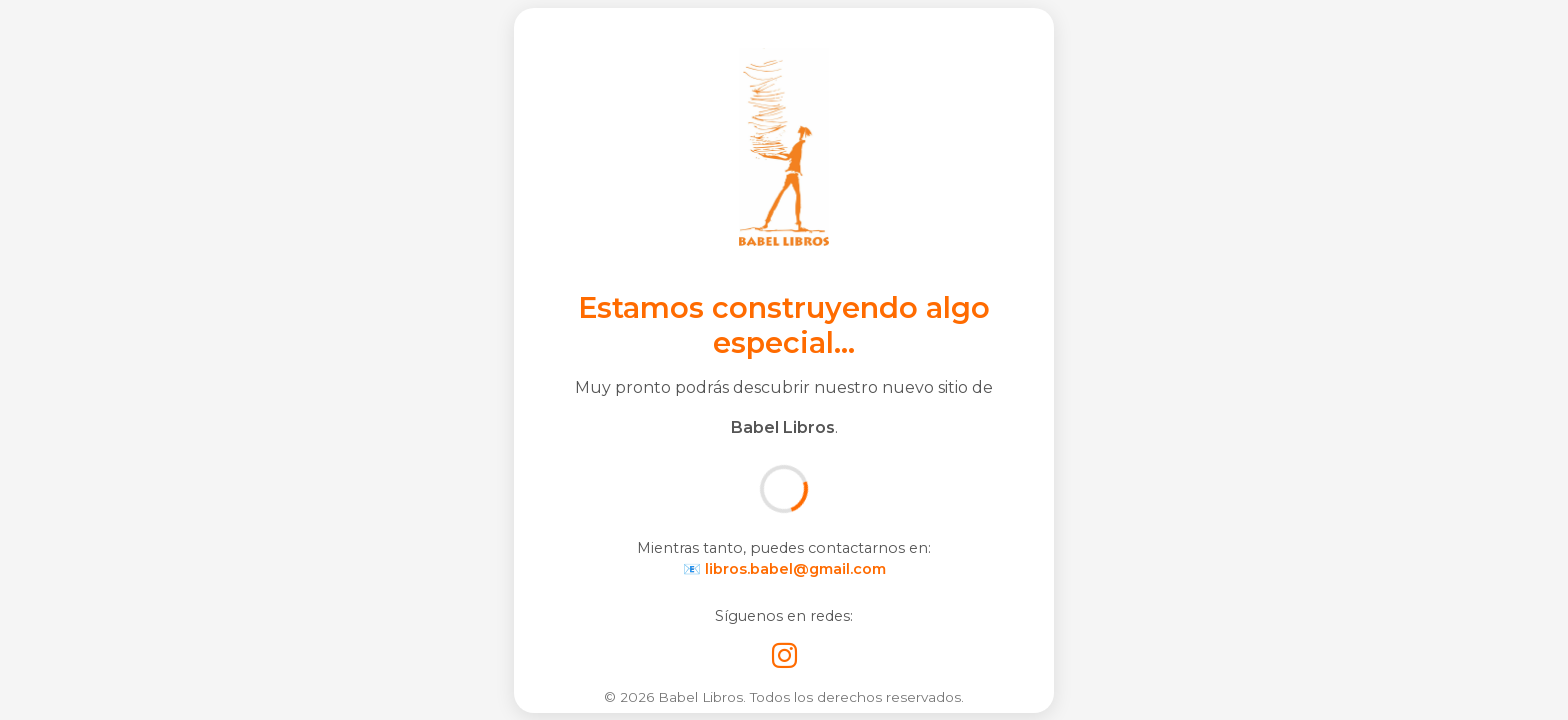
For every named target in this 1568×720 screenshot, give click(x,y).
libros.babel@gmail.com (795, 569)
